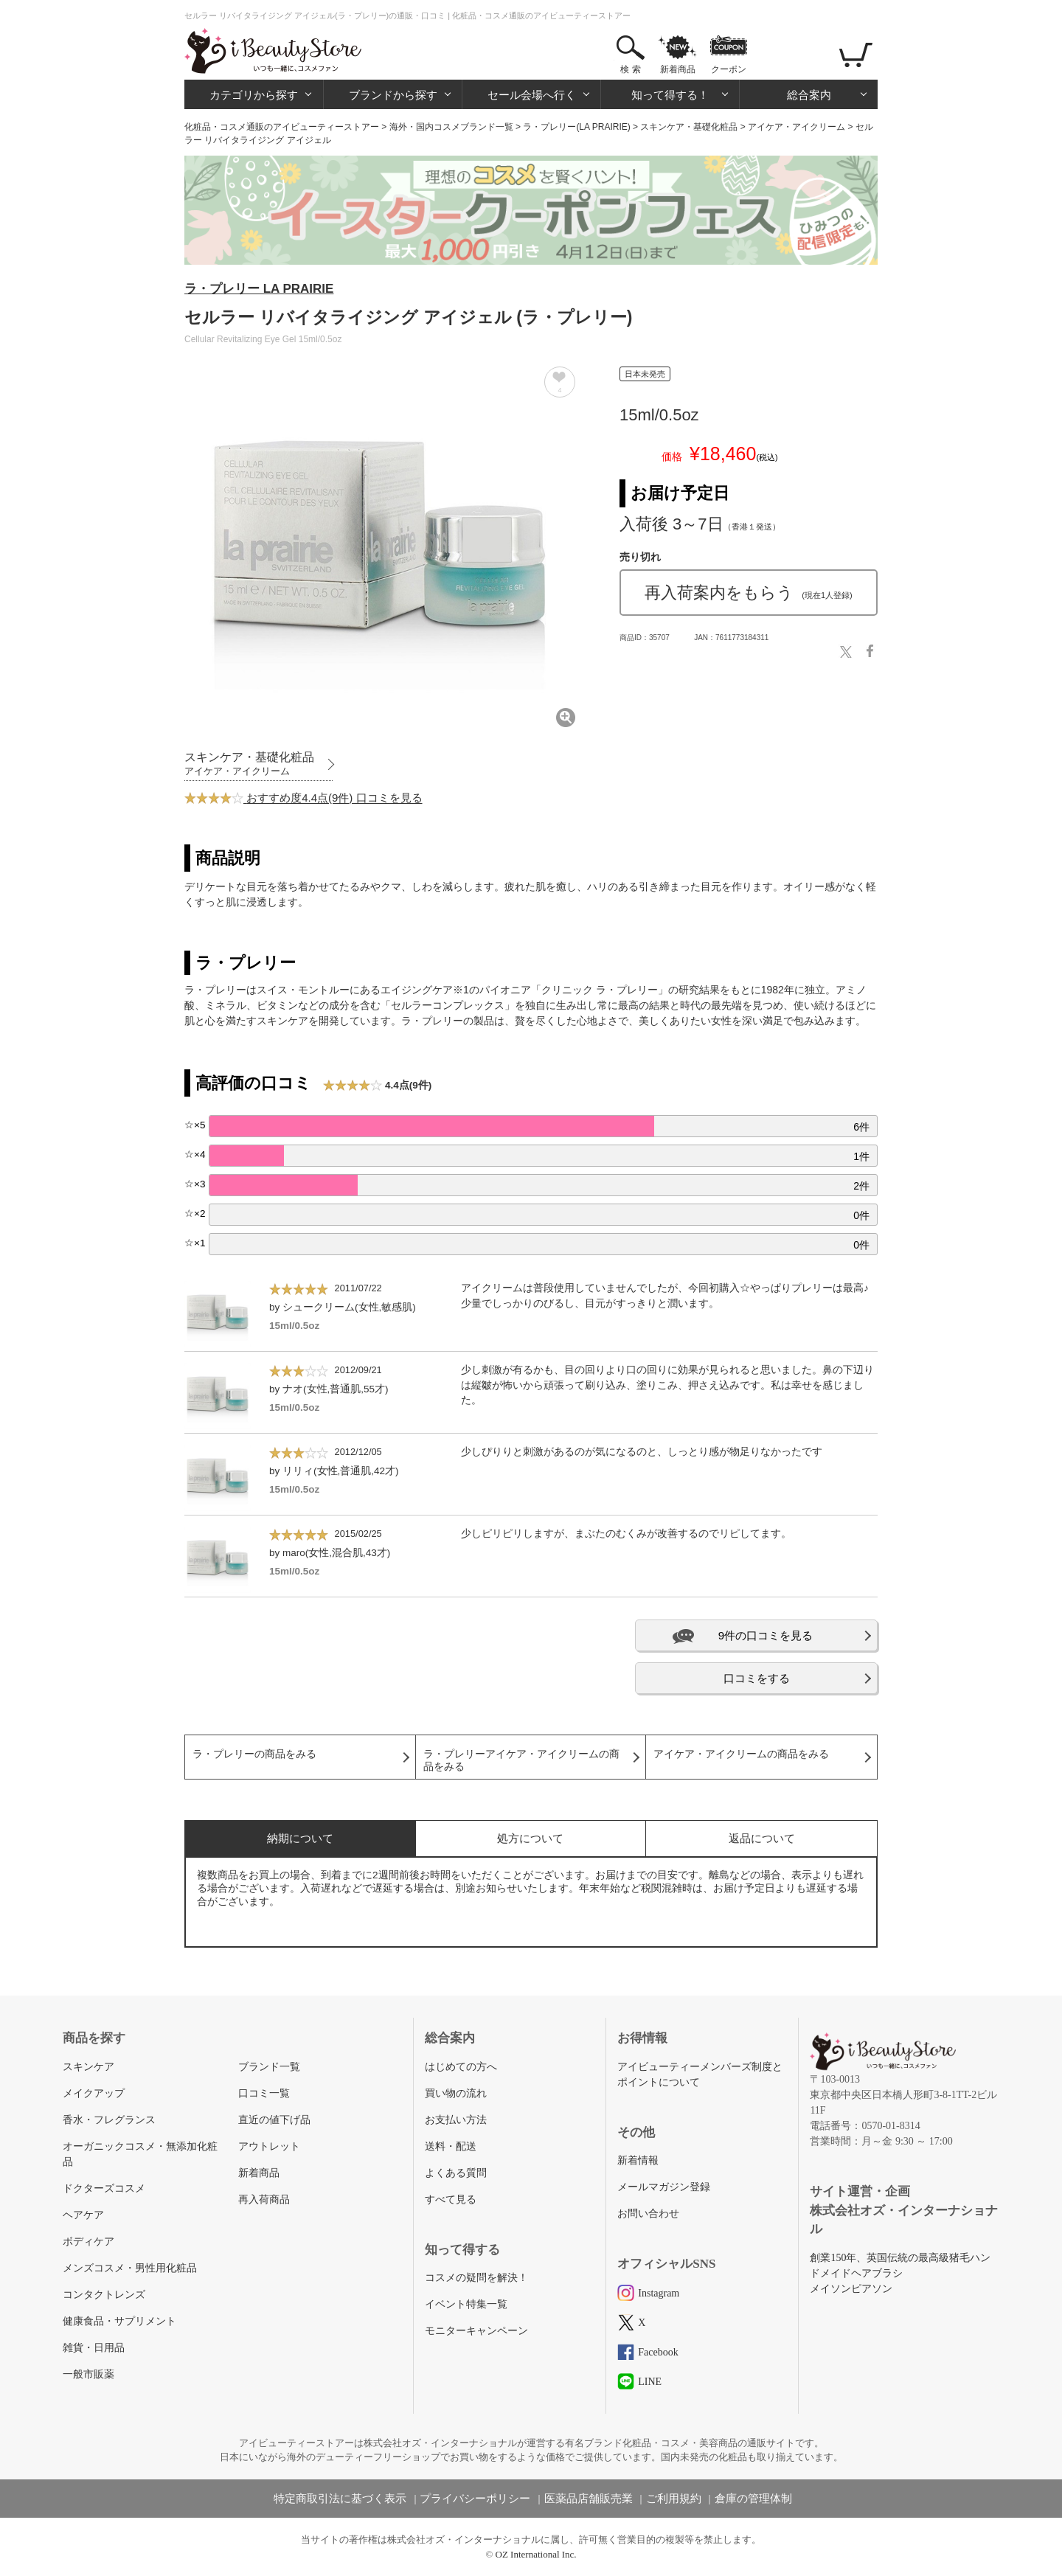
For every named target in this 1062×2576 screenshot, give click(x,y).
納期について (300, 1838)
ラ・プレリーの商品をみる (254, 1754)
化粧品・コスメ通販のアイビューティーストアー (281, 127)
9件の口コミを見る (765, 1635)
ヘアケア (83, 2215)
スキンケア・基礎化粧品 (689, 127)
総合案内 (809, 94)
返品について (762, 1838)
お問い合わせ (648, 2213)
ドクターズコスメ (104, 2188)
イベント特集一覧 (466, 2304)
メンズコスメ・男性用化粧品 (130, 2268)
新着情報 (638, 2160)
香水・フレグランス (109, 2119)
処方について (530, 1838)
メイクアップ (94, 2093)
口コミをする (756, 1678)
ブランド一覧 (269, 2066)
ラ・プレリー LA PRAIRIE (258, 289)
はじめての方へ (461, 2066)
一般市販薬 (88, 2374)
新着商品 (677, 69)
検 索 (630, 69)
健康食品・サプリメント (119, 2321)
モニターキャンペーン (476, 2330)
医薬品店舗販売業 (588, 2498)
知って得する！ (670, 94)
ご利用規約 (673, 2498)
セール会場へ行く (531, 94)
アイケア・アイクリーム (796, 127)
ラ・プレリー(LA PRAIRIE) (576, 127)
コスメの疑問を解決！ (476, 2277)
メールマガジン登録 (663, 2187)
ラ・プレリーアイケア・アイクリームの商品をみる (521, 1760)
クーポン (728, 69)
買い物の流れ (456, 2093)
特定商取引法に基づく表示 (340, 2498)
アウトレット (269, 2146)
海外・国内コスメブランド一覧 (451, 127)
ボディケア (88, 2241)
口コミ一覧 (264, 2093)
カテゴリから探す (253, 94)
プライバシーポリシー (475, 2498)
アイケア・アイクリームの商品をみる (741, 1754)
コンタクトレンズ (104, 2294)
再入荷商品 (264, 2199)
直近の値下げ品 (274, 2119)
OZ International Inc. (536, 2554)
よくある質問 (456, 2173)
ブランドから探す (393, 94)
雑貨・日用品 (94, 2347)
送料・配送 (450, 2146)
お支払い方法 (456, 2119)
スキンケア (88, 2066)
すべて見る (450, 2199)
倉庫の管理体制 (753, 2498)
